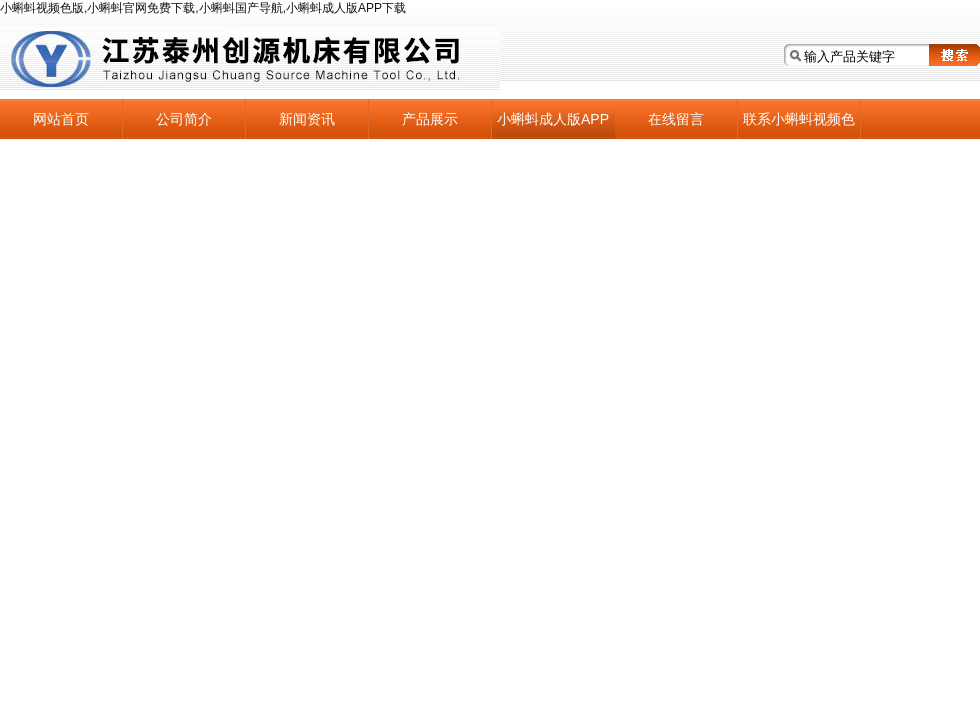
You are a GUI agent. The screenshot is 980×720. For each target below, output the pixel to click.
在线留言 (676, 119)
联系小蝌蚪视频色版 (799, 125)
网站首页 (61, 119)
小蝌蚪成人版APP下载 (553, 125)
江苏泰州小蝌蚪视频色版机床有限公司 (250, 59)
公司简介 (184, 119)
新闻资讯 (307, 119)
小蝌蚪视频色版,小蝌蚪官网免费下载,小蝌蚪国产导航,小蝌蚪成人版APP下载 (203, 8)
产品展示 (430, 119)
